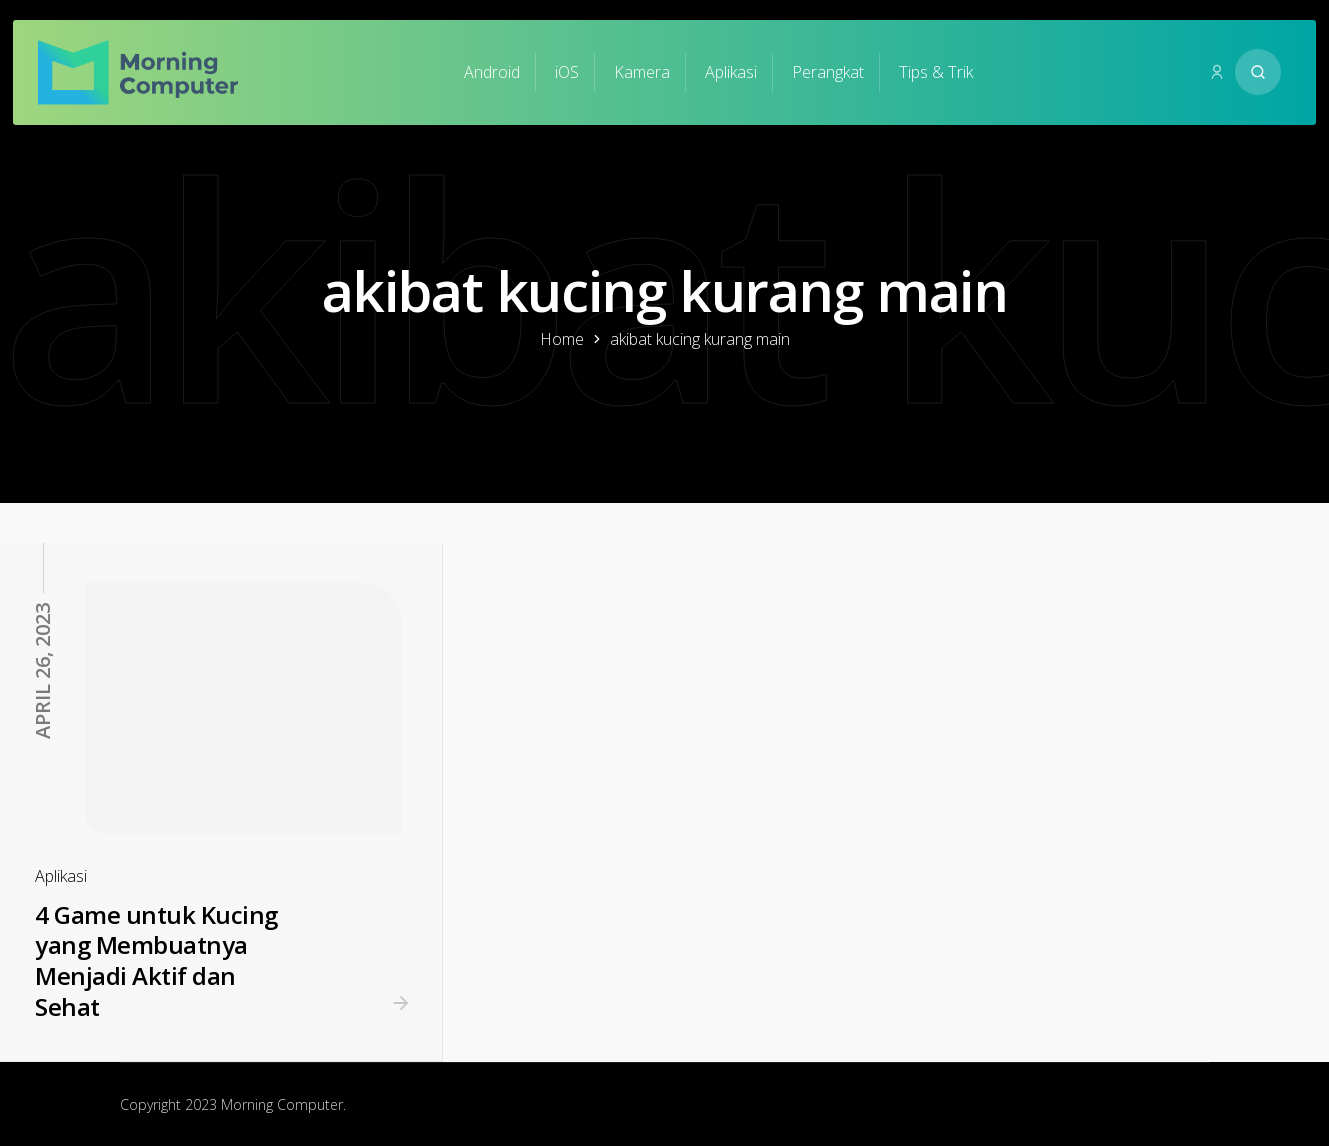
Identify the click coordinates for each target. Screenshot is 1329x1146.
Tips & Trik (936, 72)
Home (562, 339)
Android (492, 72)
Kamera (642, 72)
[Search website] (1258, 72)
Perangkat (828, 72)
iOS (567, 72)
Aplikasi (731, 72)
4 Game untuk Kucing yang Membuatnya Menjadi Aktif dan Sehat (156, 960)
